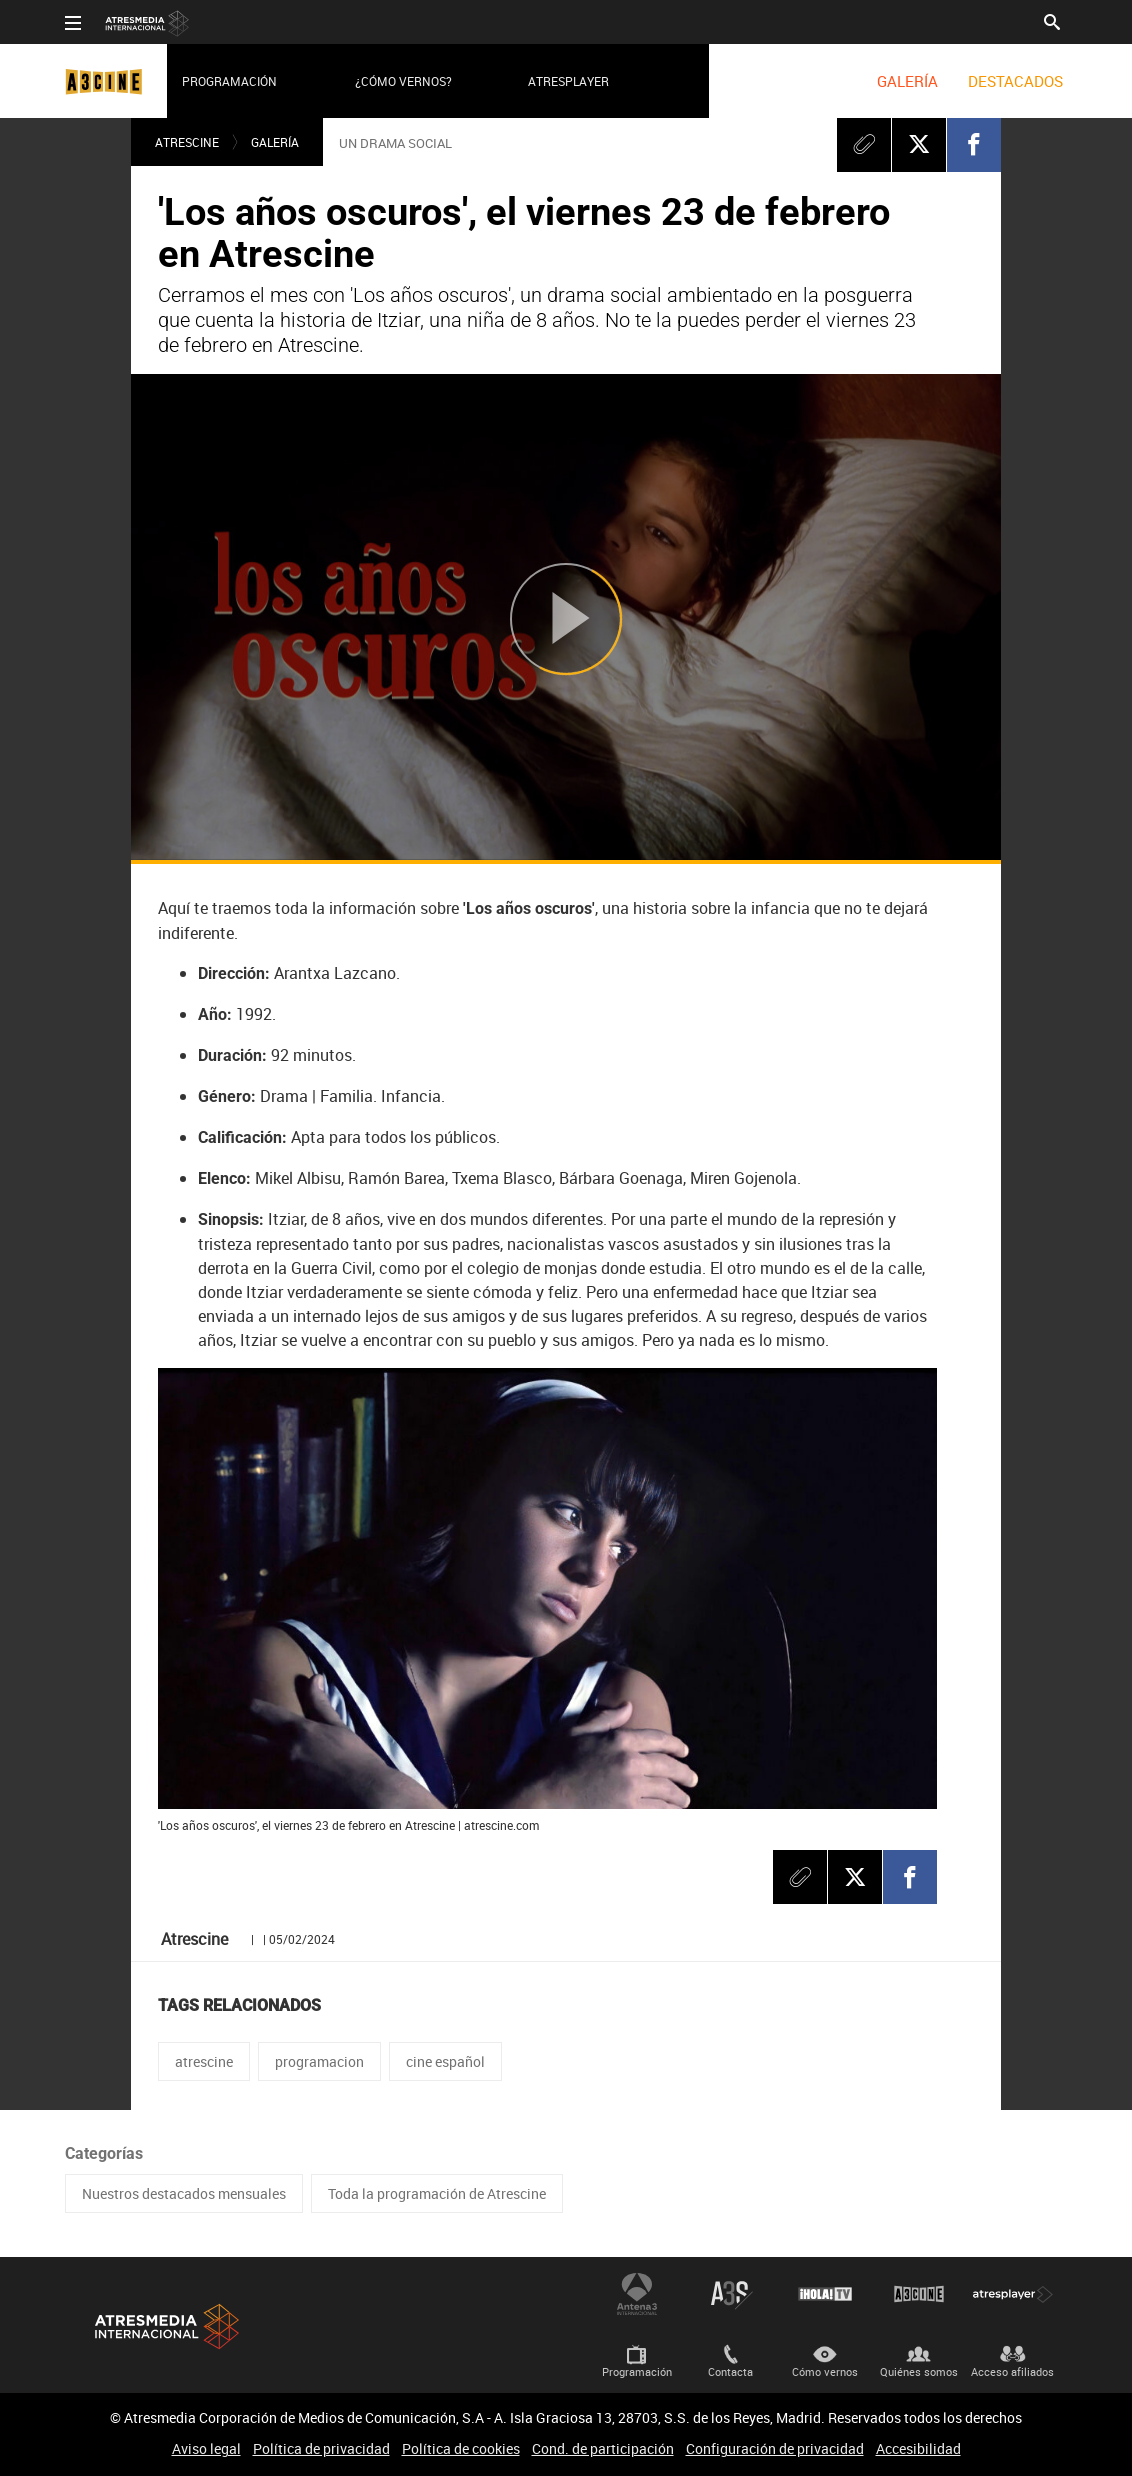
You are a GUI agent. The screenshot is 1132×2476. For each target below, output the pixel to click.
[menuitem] (907, 81)
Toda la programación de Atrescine (437, 2193)
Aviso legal (206, 2448)
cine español (445, 2061)
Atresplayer (568, 81)
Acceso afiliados (1012, 2371)
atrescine (204, 2061)
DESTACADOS (1015, 81)
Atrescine (187, 142)
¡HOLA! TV (825, 2294)
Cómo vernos (825, 2371)
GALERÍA (907, 81)
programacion (319, 2061)
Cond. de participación (603, 2448)
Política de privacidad (321, 2448)
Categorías (104, 2153)
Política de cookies (461, 2448)
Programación (229, 81)
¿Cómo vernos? (403, 81)
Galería (275, 142)
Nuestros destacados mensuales (184, 2193)
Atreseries (731, 2294)
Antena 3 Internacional (637, 2294)
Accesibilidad (918, 2448)
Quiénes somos (919, 2371)
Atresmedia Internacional (165, 2326)
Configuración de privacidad (775, 2448)
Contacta (730, 2371)
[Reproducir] (566, 618)
